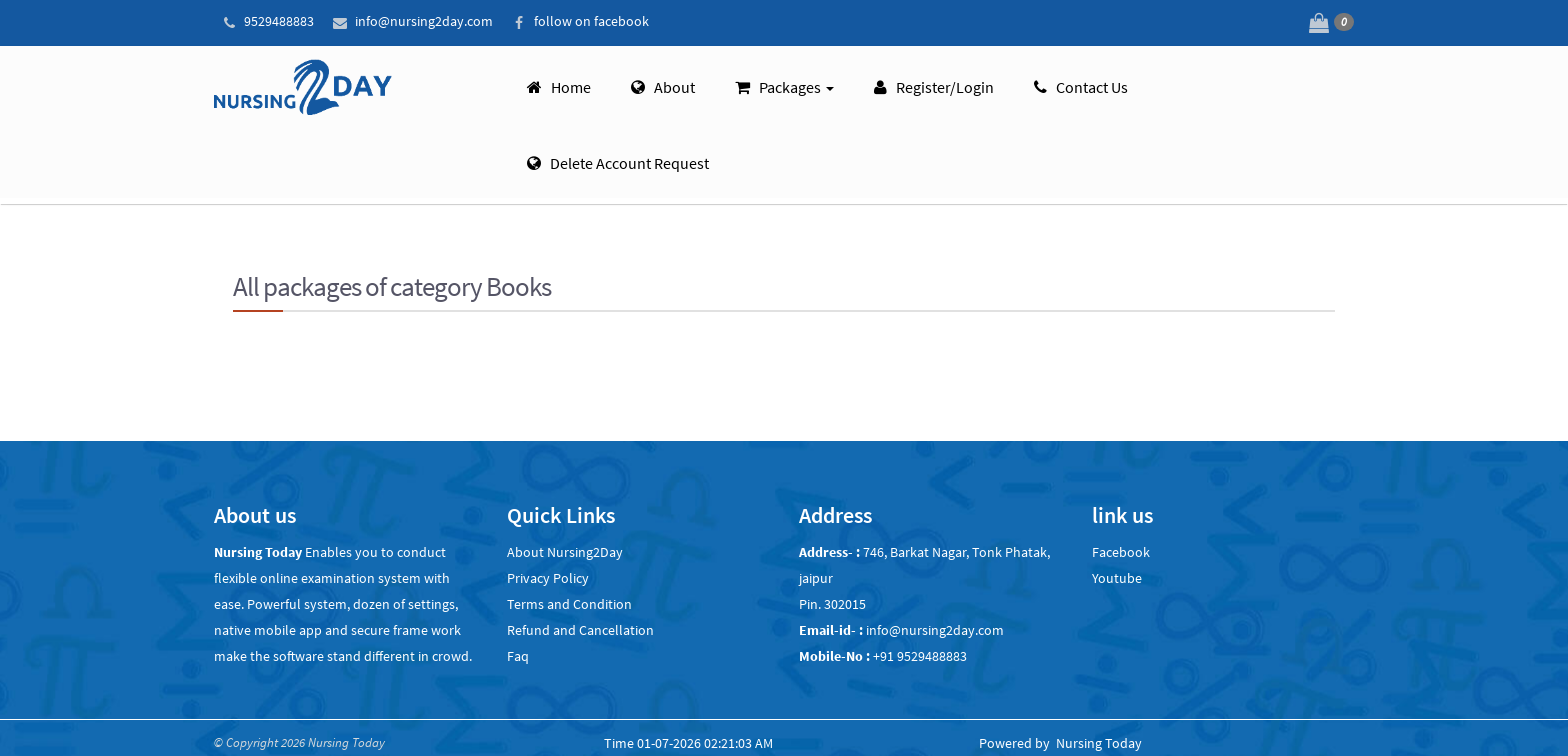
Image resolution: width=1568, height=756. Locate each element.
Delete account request (618, 160)
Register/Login (934, 84)
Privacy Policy (548, 578)
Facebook (1121, 552)
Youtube (1117, 578)
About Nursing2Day (565, 552)
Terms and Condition (569, 604)
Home (559, 84)
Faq (518, 656)
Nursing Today (1099, 743)
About (663, 84)
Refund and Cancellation (580, 630)
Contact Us (1081, 84)
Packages (784, 84)
